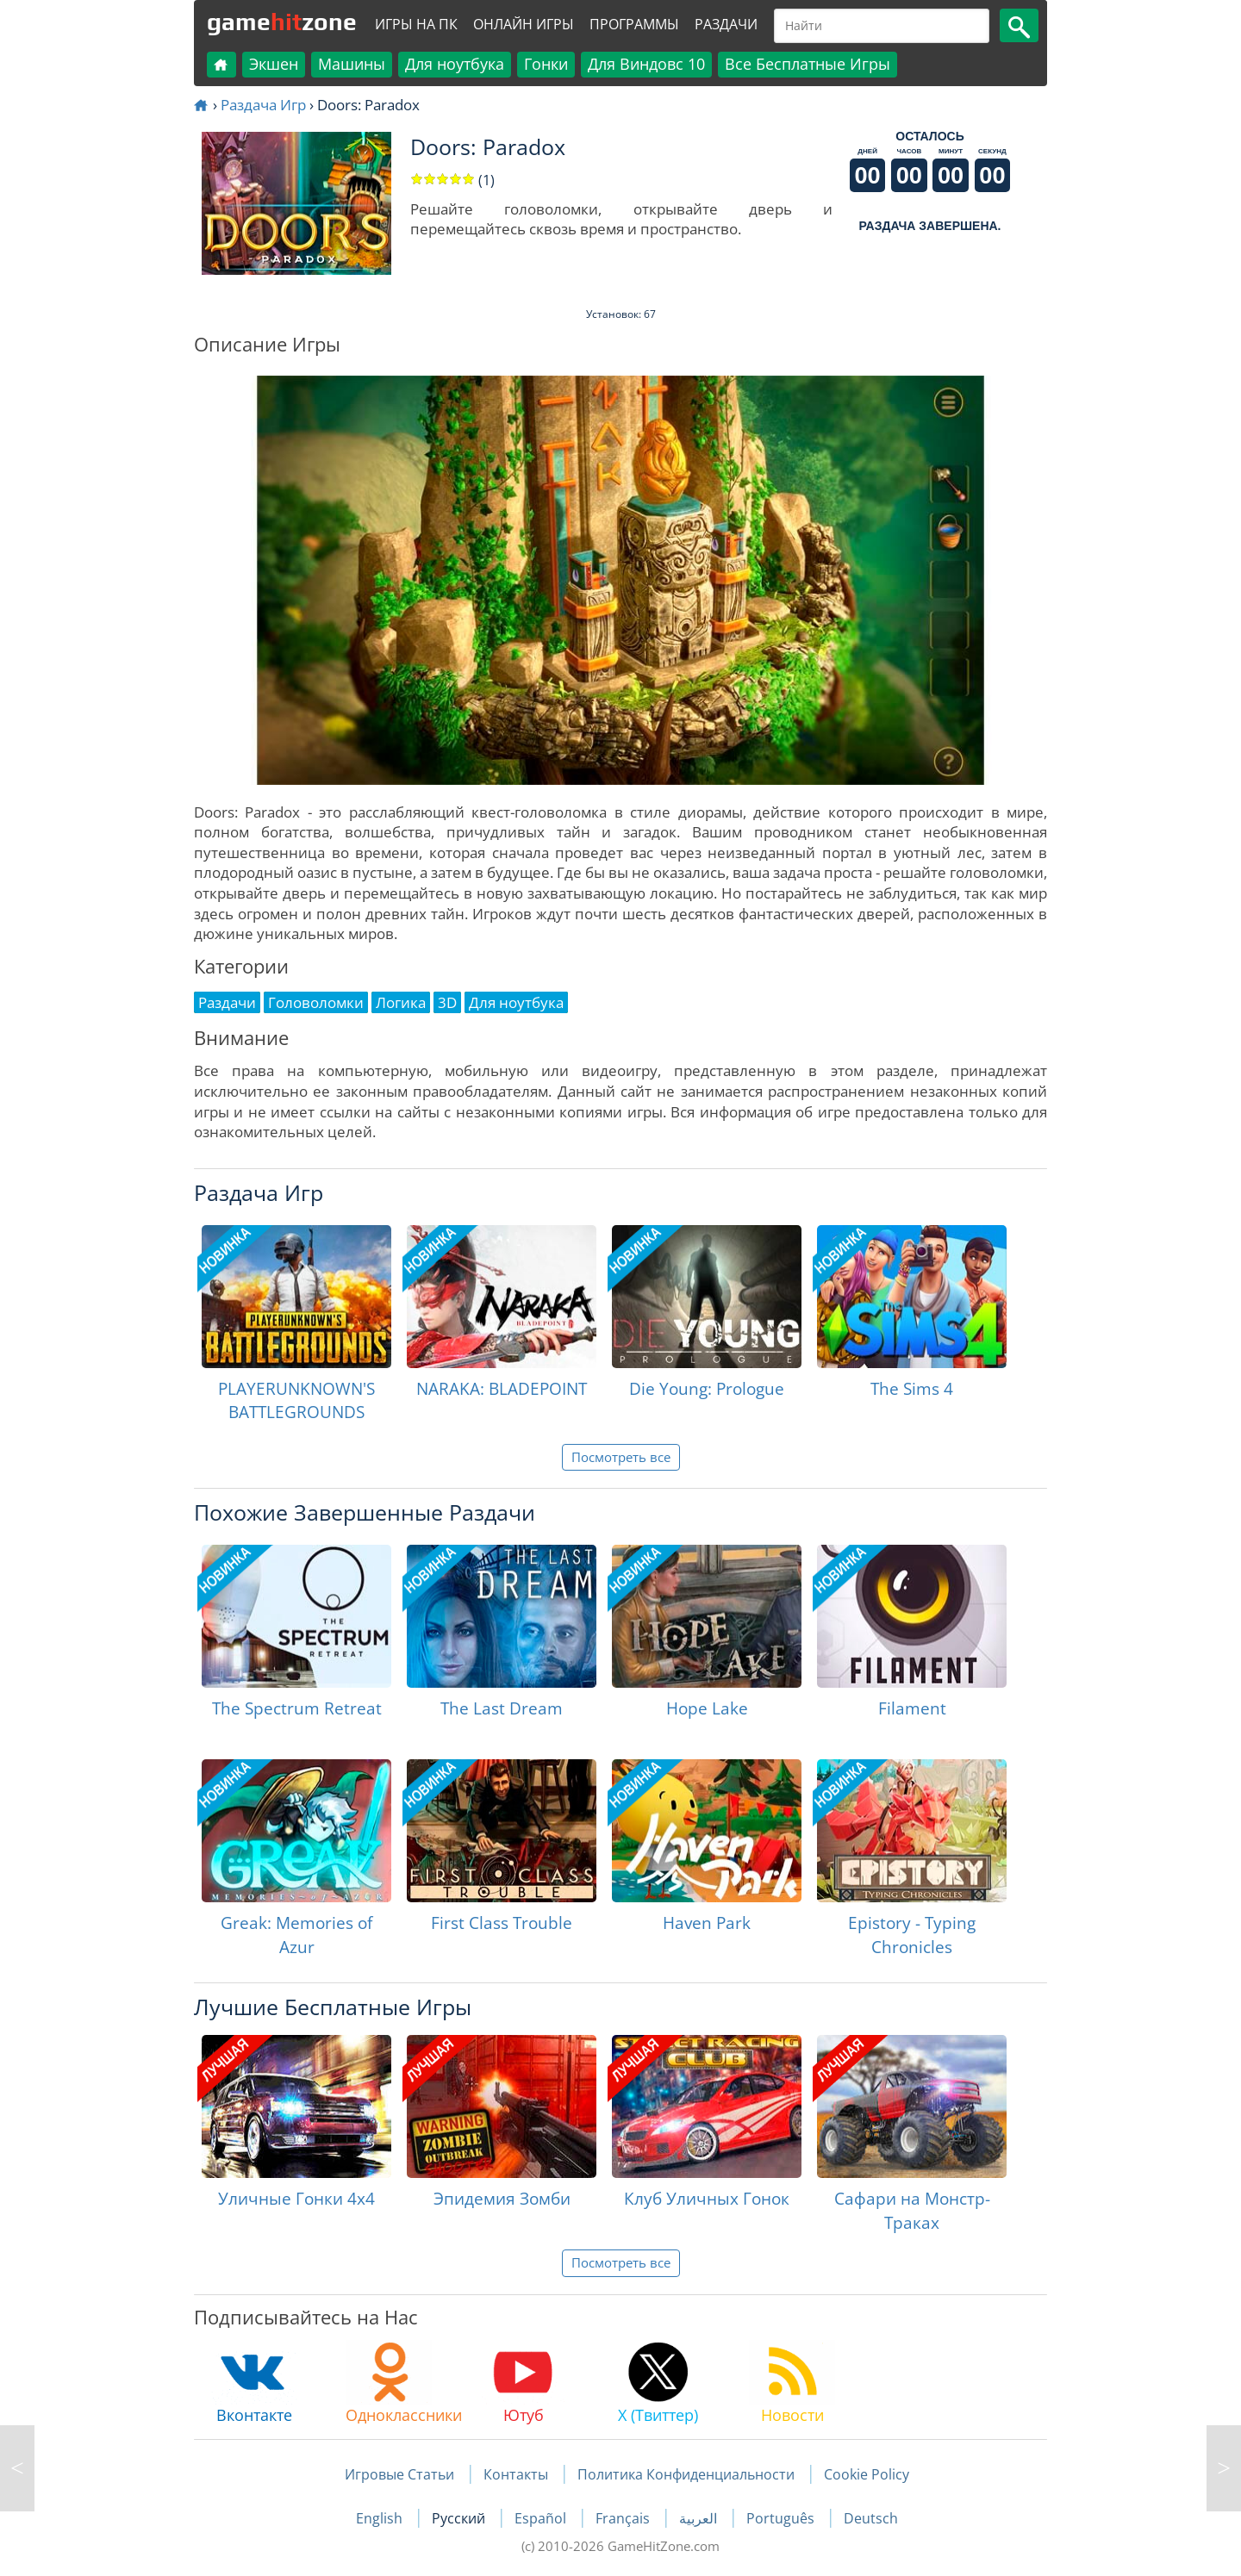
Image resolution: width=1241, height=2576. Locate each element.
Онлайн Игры (523, 24)
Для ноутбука (454, 63)
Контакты (515, 2474)
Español (542, 2518)
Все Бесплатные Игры (807, 63)
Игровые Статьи (399, 2474)
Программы (634, 24)
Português (782, 2518)
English (381, 2518)
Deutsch (871, 2518)
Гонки (546, 63)
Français (624, 2518)
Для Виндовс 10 (646, 63)
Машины (351, 63)
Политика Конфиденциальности (686, 2474)
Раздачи (726, 24)
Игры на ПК (416, 24)
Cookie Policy (866, 2474)
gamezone (282, 21)
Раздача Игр (263, 105)
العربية (699, 2518)
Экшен (273, 63)
